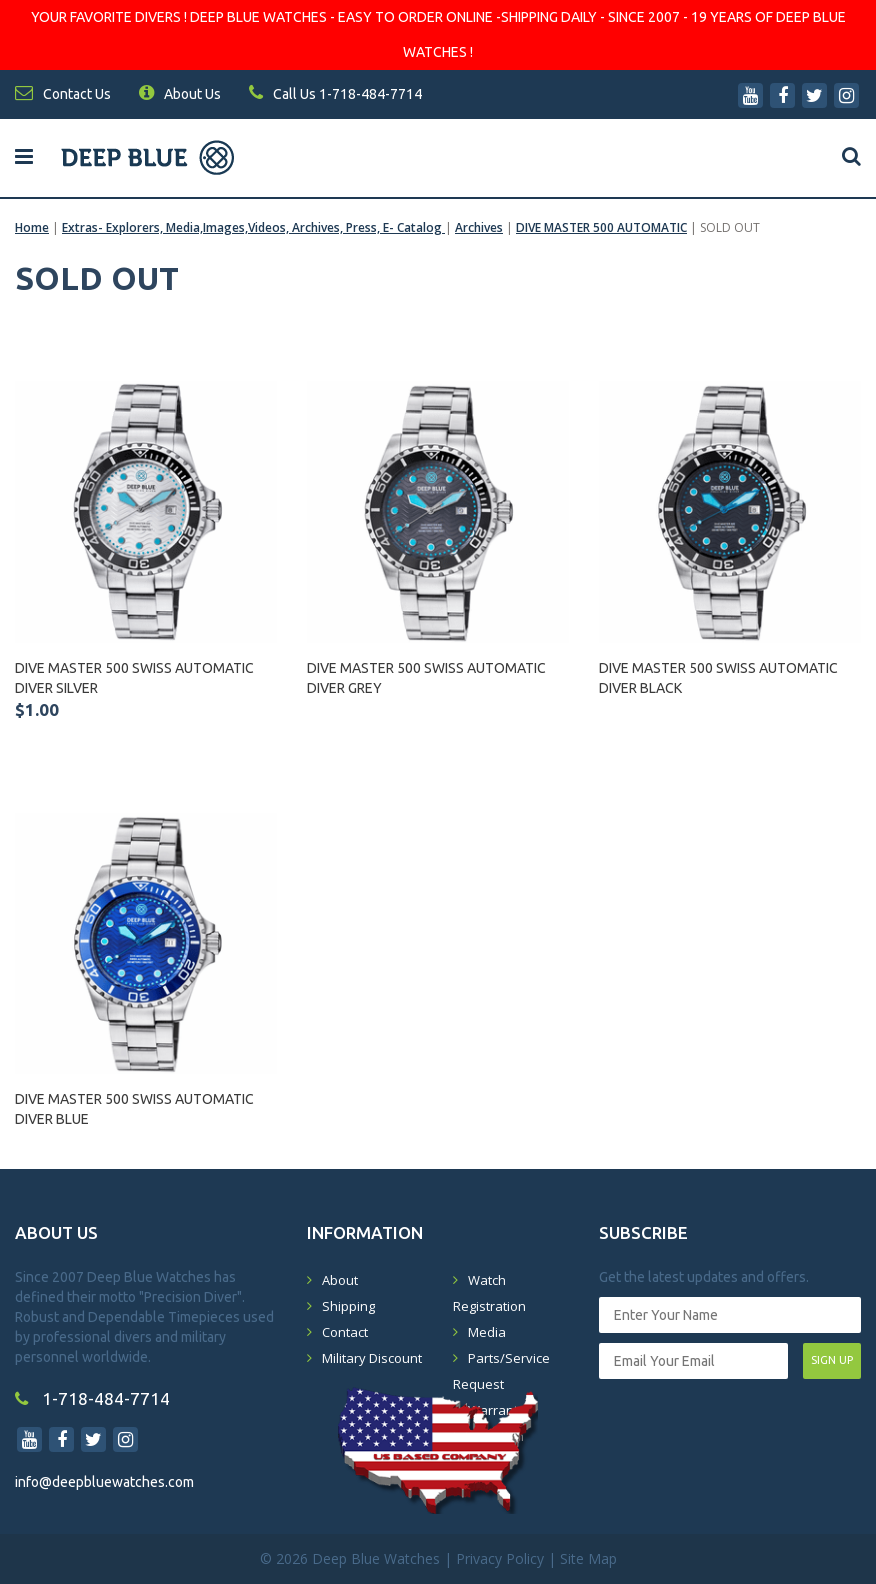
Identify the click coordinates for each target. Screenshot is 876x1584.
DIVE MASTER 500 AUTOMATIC (601, 227)
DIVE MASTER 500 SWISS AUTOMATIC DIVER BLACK (718, 678)
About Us (180, 94)
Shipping (348, 1306)
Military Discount (372, 1358)
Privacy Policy (500, 1558)
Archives (479, 227)
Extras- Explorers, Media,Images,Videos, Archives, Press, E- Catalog (253, 227)
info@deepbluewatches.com (104, 1482)
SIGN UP (832, 1360)
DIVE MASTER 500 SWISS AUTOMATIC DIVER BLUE (134, 1109)
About (340, 1280)
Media (487, 1332)
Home (32, 227)
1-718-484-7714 (92, 1398)
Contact (345, 1332)
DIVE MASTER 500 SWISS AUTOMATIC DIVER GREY (426, 678)
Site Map (588, 1558)
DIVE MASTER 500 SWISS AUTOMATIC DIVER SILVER (134, 678)
